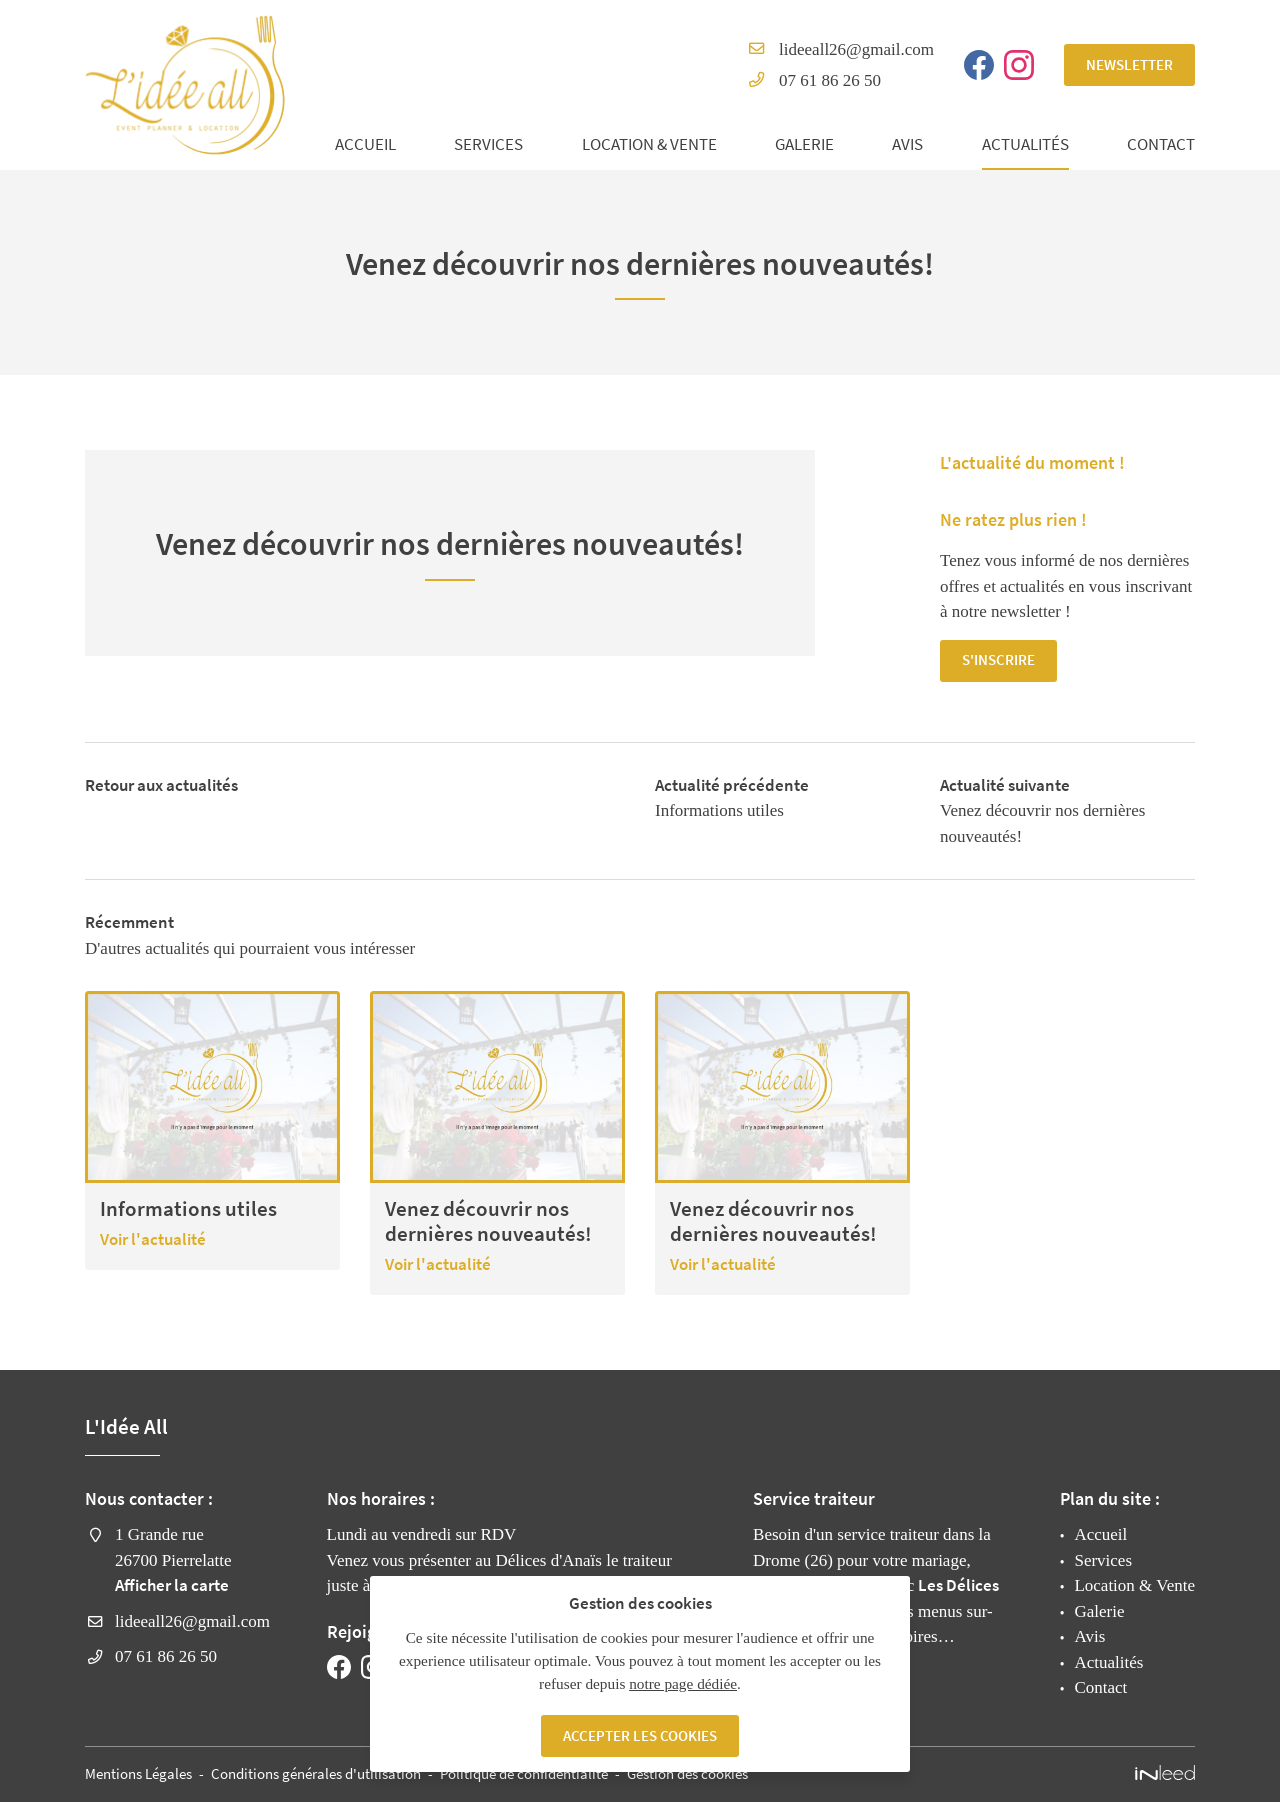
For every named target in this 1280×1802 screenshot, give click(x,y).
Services (488, 144)
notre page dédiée (683, 1682)
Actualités (1025, 144)
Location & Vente (649, 144)
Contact (1161, 144)
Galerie (804, 144)
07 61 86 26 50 (830, 80)
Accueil (365, 144)
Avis (907, 144)
